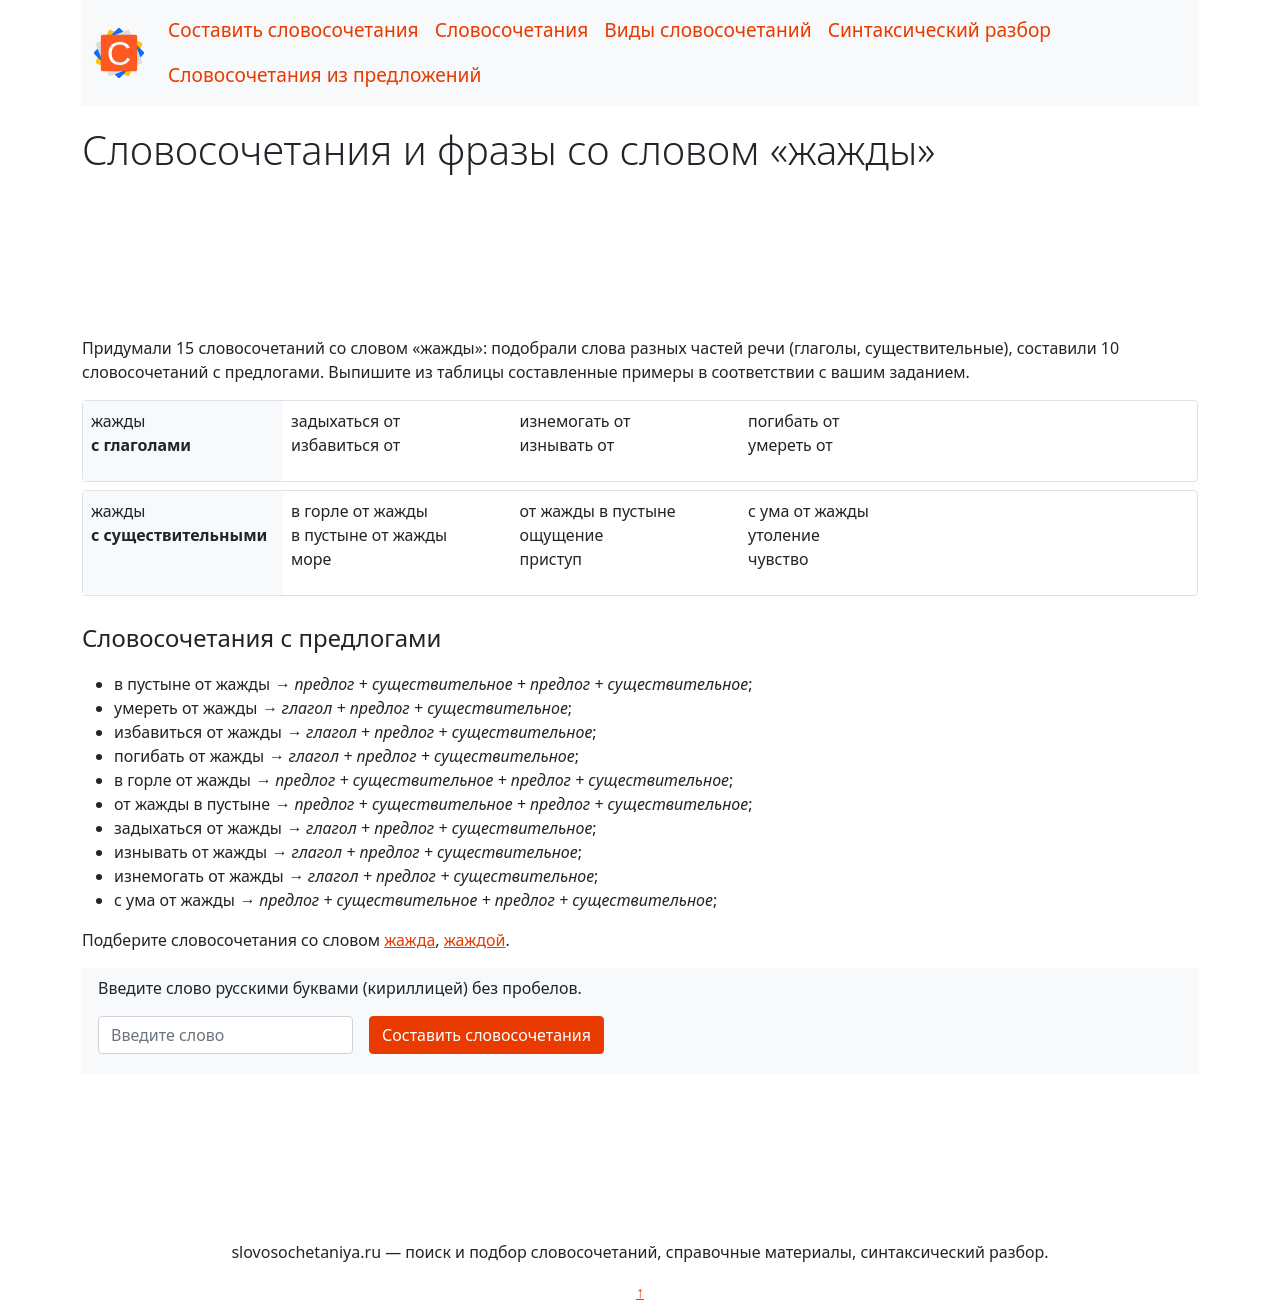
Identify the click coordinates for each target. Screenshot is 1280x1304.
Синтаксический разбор (939, 29)
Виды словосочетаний (707, 29)
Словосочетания (512, 29)
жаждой (475, 940)
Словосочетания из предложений (324, 74)
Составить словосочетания (293, 29)
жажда (409, 940)
